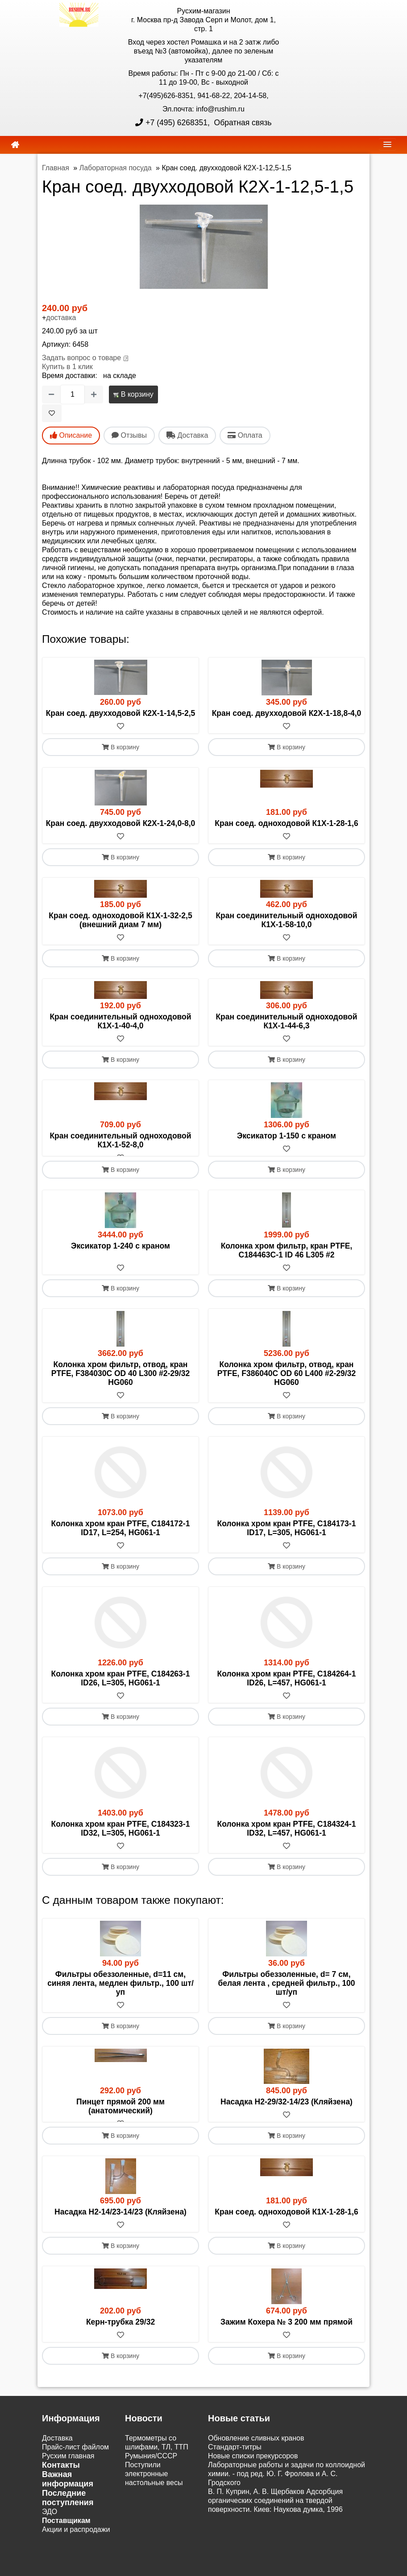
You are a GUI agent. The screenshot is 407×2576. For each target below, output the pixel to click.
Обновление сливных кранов (256, 2456)
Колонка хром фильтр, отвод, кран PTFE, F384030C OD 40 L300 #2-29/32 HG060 (120, 1382)
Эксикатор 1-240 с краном (120, 1254)
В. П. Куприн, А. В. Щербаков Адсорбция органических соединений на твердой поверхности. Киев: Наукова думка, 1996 (275, 2518)
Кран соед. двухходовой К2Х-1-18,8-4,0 (286, 713)
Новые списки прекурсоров (253, 2474)
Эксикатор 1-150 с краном (286, 1135)
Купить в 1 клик (67, 366)
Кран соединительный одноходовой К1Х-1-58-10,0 (286, 920)
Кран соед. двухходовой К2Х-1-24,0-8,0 (120, 823)
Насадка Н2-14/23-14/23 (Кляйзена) (120, 2230)
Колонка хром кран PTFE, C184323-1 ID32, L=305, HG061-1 (120, 1838)
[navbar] (387, 144)
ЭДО (49, 2530)
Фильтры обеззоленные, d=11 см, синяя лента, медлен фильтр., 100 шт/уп (120, 1992)
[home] (15, 145)
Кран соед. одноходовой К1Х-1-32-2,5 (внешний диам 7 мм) (120, 920)
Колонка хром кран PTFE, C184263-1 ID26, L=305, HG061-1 (120, 1688)
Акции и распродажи (76, 2547)
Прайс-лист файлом (75, 2465)
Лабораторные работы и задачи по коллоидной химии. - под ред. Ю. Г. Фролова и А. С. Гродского (286, 2492)
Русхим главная (68, 2474)
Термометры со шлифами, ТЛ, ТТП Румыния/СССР (156, 2465)
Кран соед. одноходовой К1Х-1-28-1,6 (286, 823)
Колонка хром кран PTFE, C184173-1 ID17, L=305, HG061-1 (286, 1537)
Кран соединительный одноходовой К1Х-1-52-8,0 (120, 1140)
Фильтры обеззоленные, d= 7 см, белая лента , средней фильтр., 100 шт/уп (286, 1992)
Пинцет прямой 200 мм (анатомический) (120, 2115)
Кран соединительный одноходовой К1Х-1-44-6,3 (286, 1021)
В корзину (133, 394)
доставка (61, 317)
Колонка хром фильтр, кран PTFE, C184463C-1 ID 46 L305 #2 (287, 1259)
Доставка (57, 2456)
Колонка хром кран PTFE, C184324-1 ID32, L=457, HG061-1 (286, 1838)
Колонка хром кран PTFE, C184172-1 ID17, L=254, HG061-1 (120, 1537)
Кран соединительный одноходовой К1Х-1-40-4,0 (120, 1021)
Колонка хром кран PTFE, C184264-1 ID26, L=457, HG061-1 (286, 1688)
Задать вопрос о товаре (81, 358)
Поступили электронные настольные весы (154, 2492)
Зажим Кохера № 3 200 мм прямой (286, 2340)
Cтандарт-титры (235, 2465)
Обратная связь (242, 122)
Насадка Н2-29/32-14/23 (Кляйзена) (286, 2111)
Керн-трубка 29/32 (120, 2340)
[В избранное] (52, 413)
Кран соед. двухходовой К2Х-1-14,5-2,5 (120, 713)
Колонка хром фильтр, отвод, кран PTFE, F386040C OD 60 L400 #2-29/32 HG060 (286, 1382)
